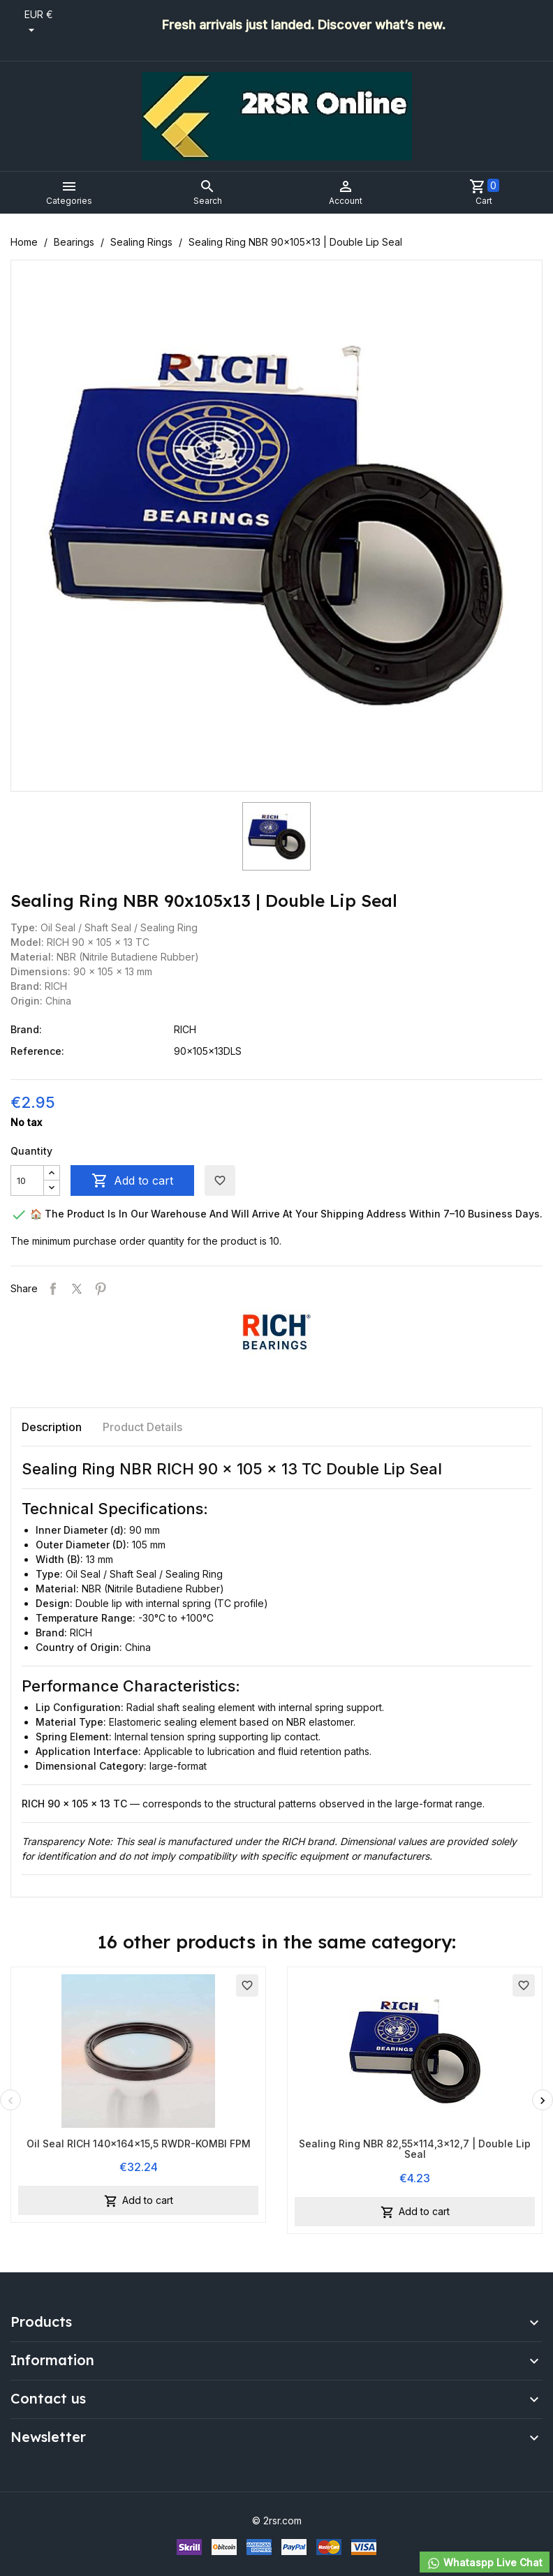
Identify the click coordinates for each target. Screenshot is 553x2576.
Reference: (37, 1051)
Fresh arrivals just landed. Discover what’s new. (303, 24)
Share (53, 1288)
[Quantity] (27, 1180)
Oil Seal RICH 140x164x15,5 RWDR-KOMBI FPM (139, 2143)
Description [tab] (52, 1427)
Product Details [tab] (142, 1427)
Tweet (76, 1288)
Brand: (26, 1029)
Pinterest (100, 1288)
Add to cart (132, 1180)
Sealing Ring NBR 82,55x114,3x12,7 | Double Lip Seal (415, 2149)
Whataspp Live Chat (485, 2563)
